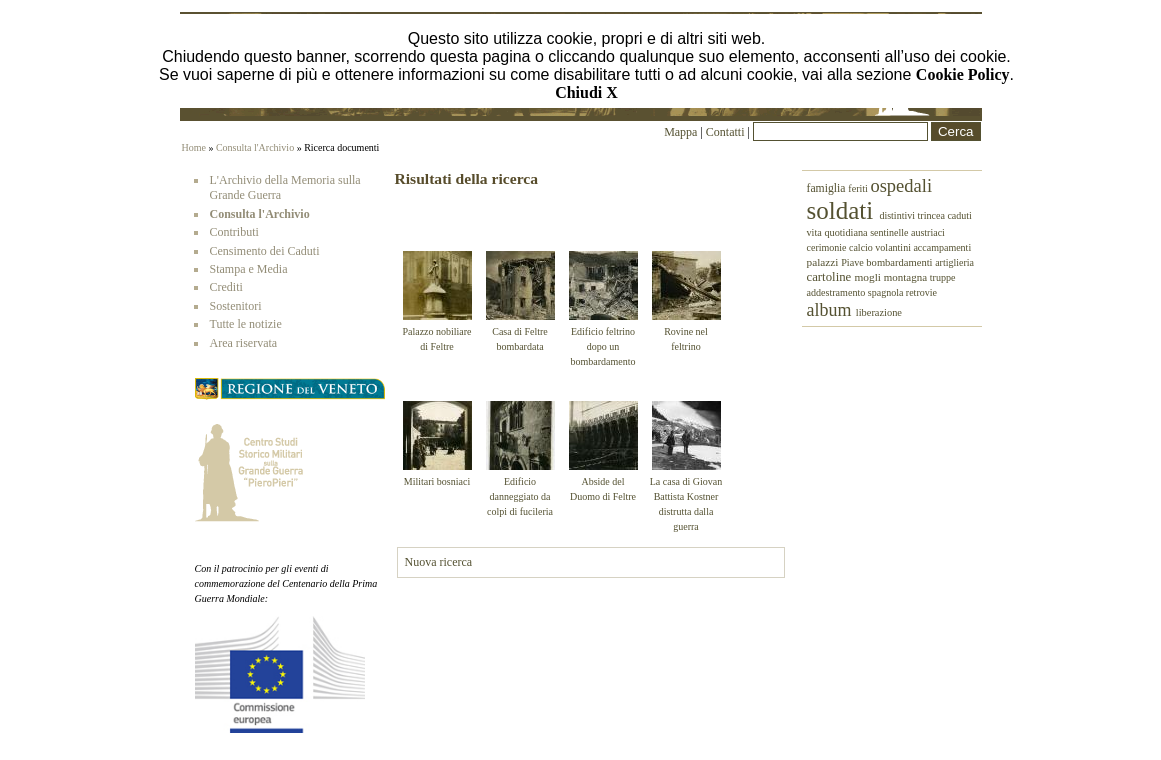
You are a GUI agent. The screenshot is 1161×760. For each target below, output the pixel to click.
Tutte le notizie (246, 324)
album (831, 310)
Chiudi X (586, 92)
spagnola (887, 292)
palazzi (824, 262)
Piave (853, 262)
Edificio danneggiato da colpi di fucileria (520, 496)
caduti (959, 215)
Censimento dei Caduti (265, 251)
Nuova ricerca (439, 562)
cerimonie (828, 247)
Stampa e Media (249, 269)
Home (194, 147)
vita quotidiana (839, 232)
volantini (894, 247)
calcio (862, 247)
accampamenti (942, 247)
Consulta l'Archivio (255, 147)
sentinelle (890, 232)
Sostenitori (236, 306)
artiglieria (954, 262)
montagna (907, 277)
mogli (868, 277)
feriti (859, 188)
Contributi (234, 232)
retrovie (921, 292)
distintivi (898, 215)
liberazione (879, 312)
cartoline (831, 277)
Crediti (226, 287)
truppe (943, 277)
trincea (932, 215)
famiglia (828, 188)
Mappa (680, 132)
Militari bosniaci (437, 481)
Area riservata (244, 343)
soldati (843, 210)
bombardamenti (900, 262)
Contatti (727, 132)
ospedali (901, 186)
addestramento (837, 292)
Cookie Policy (963, 74)
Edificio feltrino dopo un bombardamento (603, 346)
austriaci (928, 232)
